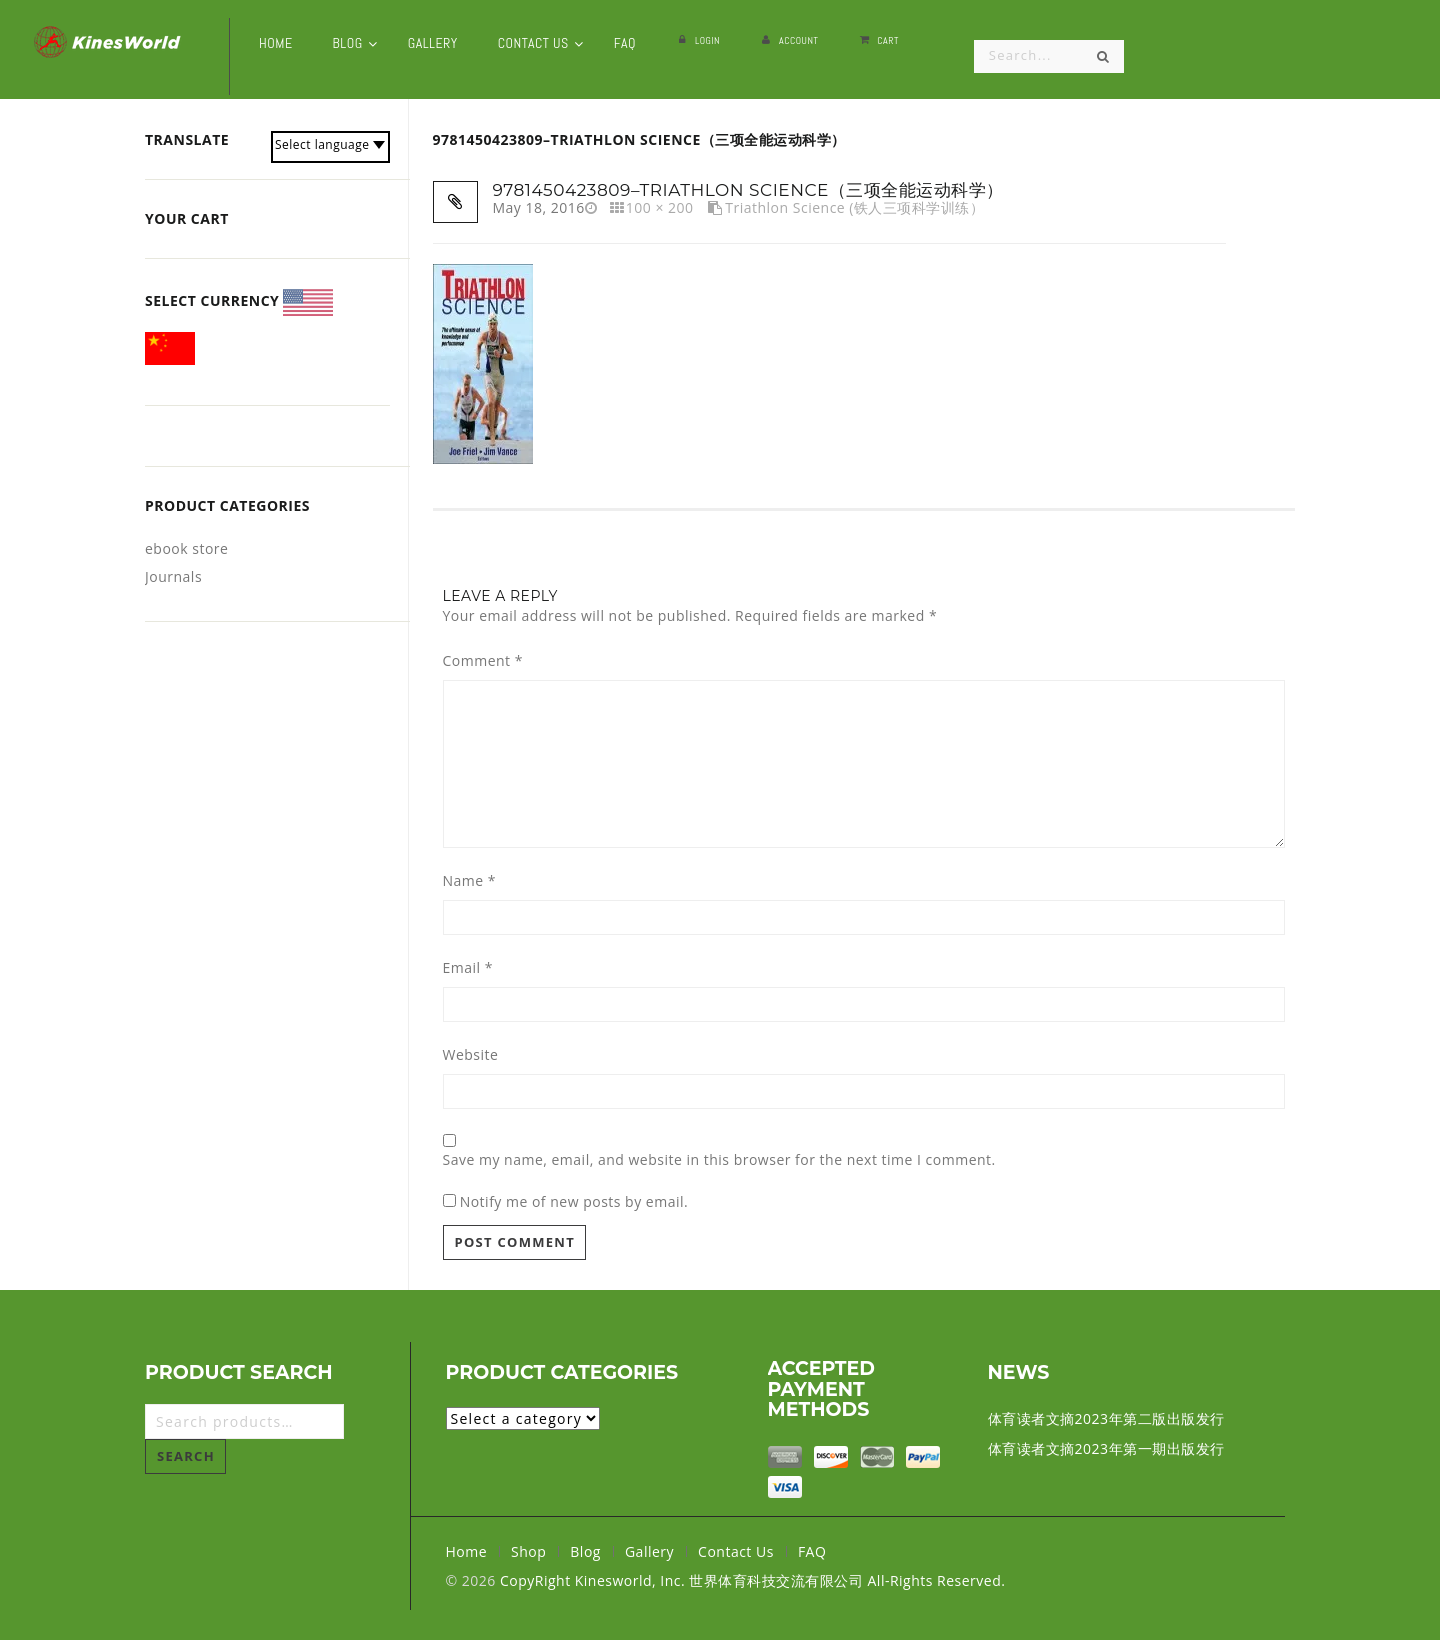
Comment (483, 661)
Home (467, 1551)
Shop (528, 1551)
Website (471, 1055)
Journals (173, 576)
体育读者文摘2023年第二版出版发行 (1106, 1418)
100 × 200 (660, 207)
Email (468, 968)
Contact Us (736, 1551)
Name (470, 881)
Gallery (649, 1551)
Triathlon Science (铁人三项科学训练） (854, 207)
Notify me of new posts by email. (574, 1201)
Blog (585, 1551)
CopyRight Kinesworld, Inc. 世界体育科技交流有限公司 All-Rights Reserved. (752, 1580)
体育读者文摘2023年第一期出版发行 (1106, 1448)
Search (186, 1456)
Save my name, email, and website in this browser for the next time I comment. (719, 1160)
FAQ (812, 1551)
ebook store (186, 548)
